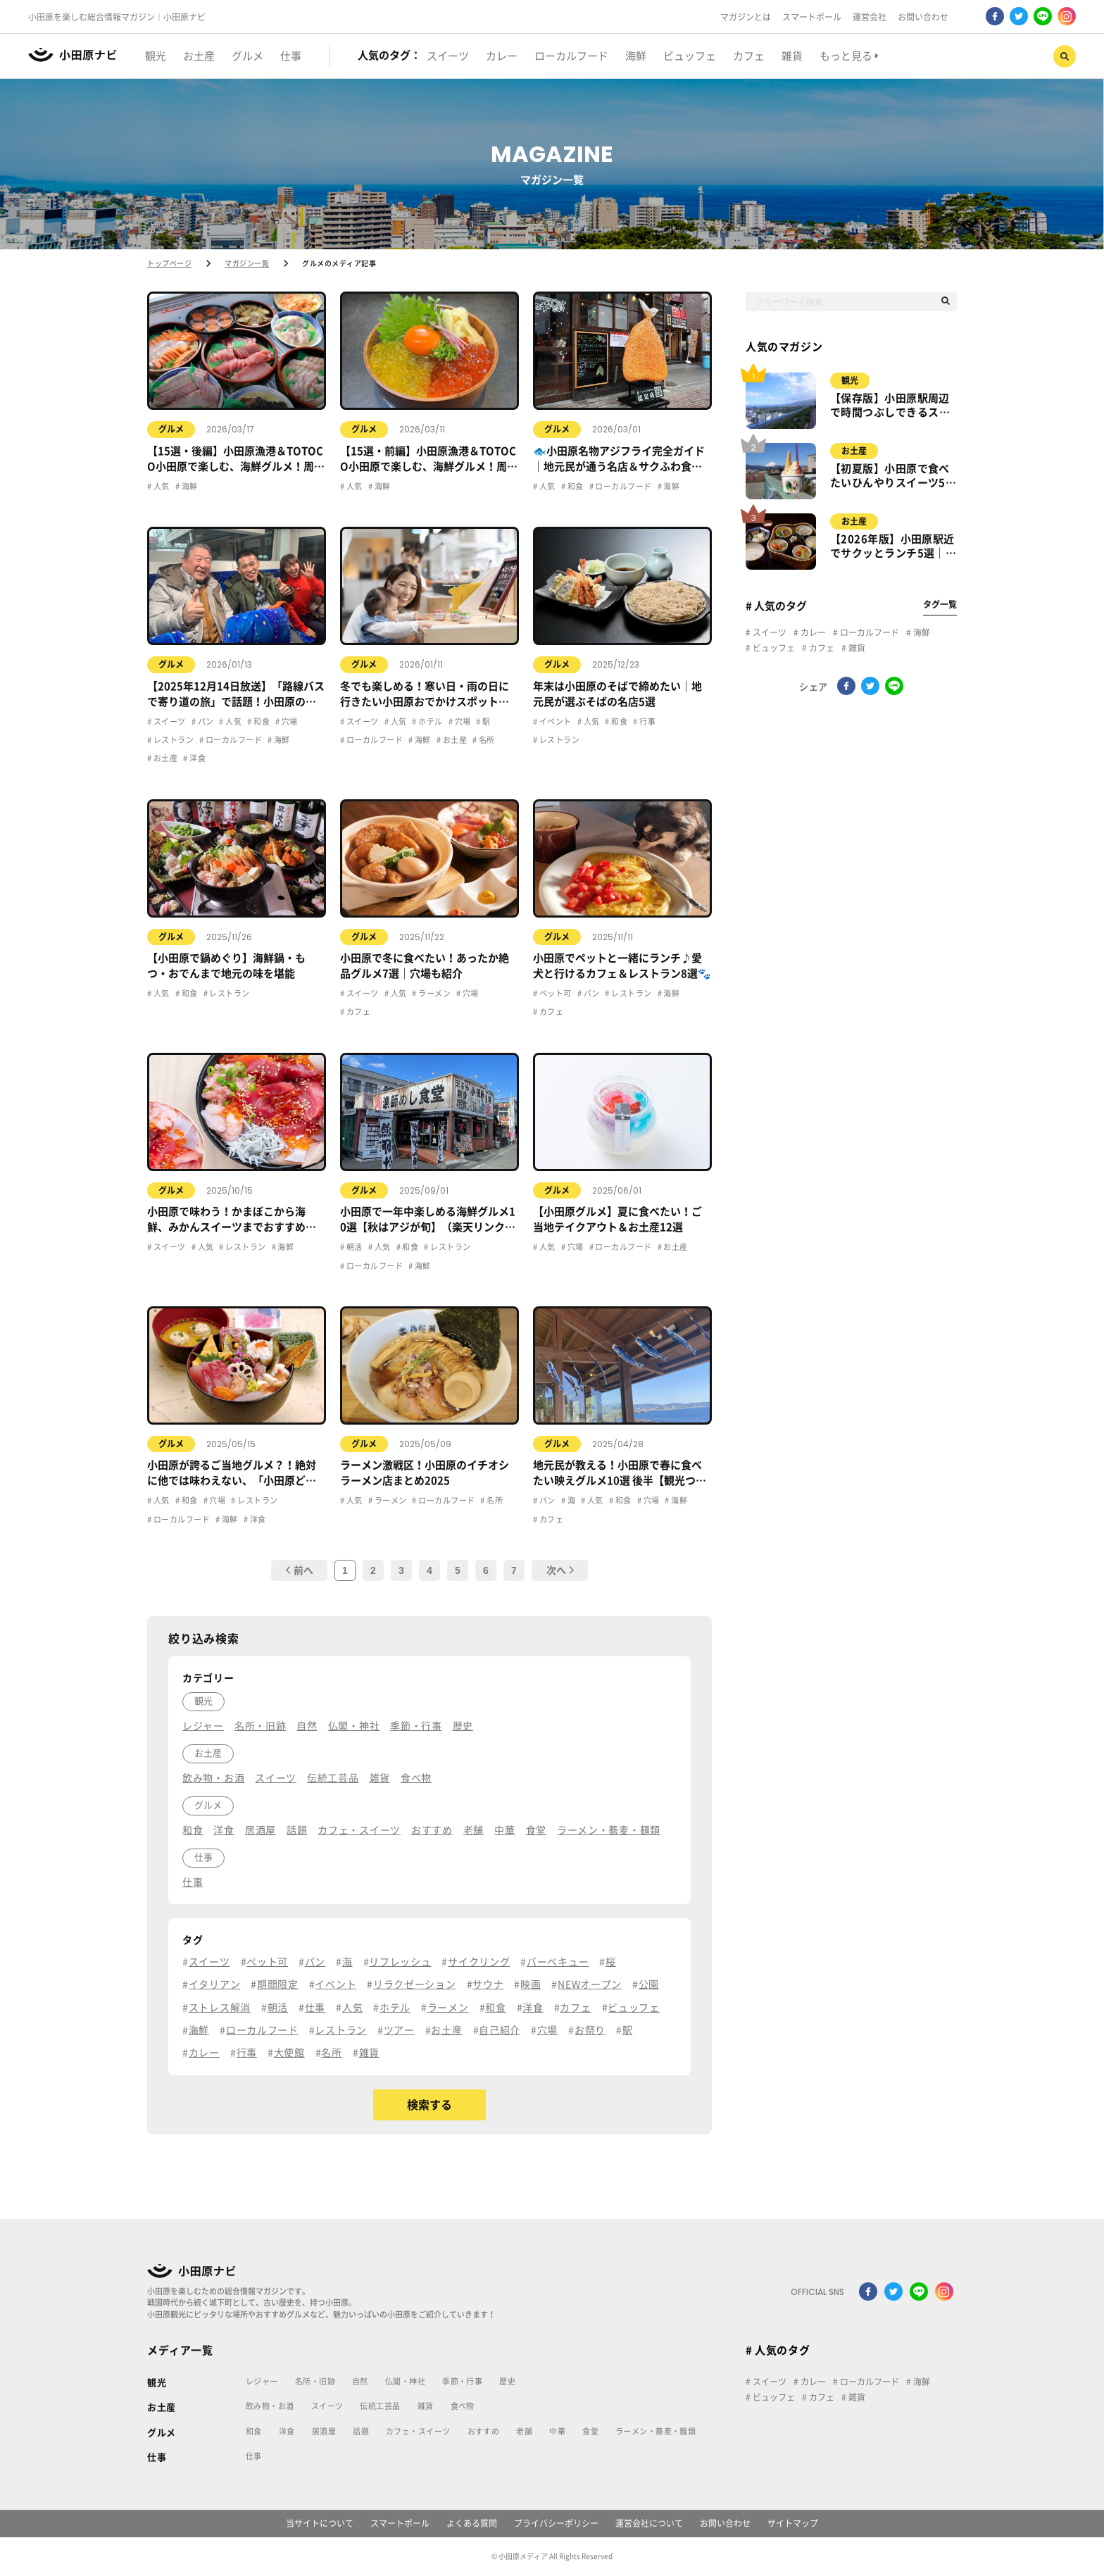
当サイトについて (319, 2523)
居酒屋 (324, 2431)
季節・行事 (462, 2381)
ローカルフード (623, 486)
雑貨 (855, 648)
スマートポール (811, 17)
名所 (485, 740)
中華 (557, 2431)
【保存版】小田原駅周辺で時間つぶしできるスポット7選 (890, 406)
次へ (560, 1570)
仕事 (156, 2457)
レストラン (172, 740)
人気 (160, 486)
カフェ (357, 1011)
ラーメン (434, 993)
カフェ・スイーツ (418, 2431)
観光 (849, 380)
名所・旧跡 (315, 2381)
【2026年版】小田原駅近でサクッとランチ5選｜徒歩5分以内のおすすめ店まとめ (893, 547)
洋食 (197, 758)
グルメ (171, 429)
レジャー (262, 2381)
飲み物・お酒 (270, 2406)
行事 (647, 721)
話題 (361, 2431)
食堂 (590, 2431)
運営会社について (649, 2523)
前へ (299, 1570)
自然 (360, 2381)
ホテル (430, 721)
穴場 (288, 721)
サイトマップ (792, 2523)
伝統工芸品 (380, 2406)
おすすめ (484, 2431)
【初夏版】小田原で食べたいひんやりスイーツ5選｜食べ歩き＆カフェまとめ (893, 476)
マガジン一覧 (247, 263)
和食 (574, 486)
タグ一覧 (940, 604)
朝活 (353, 1247)
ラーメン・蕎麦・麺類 (655, 2431)
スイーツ (168, 721)
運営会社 (869, 17)
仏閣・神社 (405, 2381)
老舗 (524, 2431)
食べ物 (463, 2406)
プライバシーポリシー (556, 2523)
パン (204, 721)
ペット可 (554, 993)
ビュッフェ (773, 648)
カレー (812, 632)
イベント (554, 721)
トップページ (169, 263)
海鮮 (188, 486)
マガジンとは (745, 17)
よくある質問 (471, 2523)
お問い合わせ (923, 17)
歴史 (507, 2381)
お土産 (164, 758)
